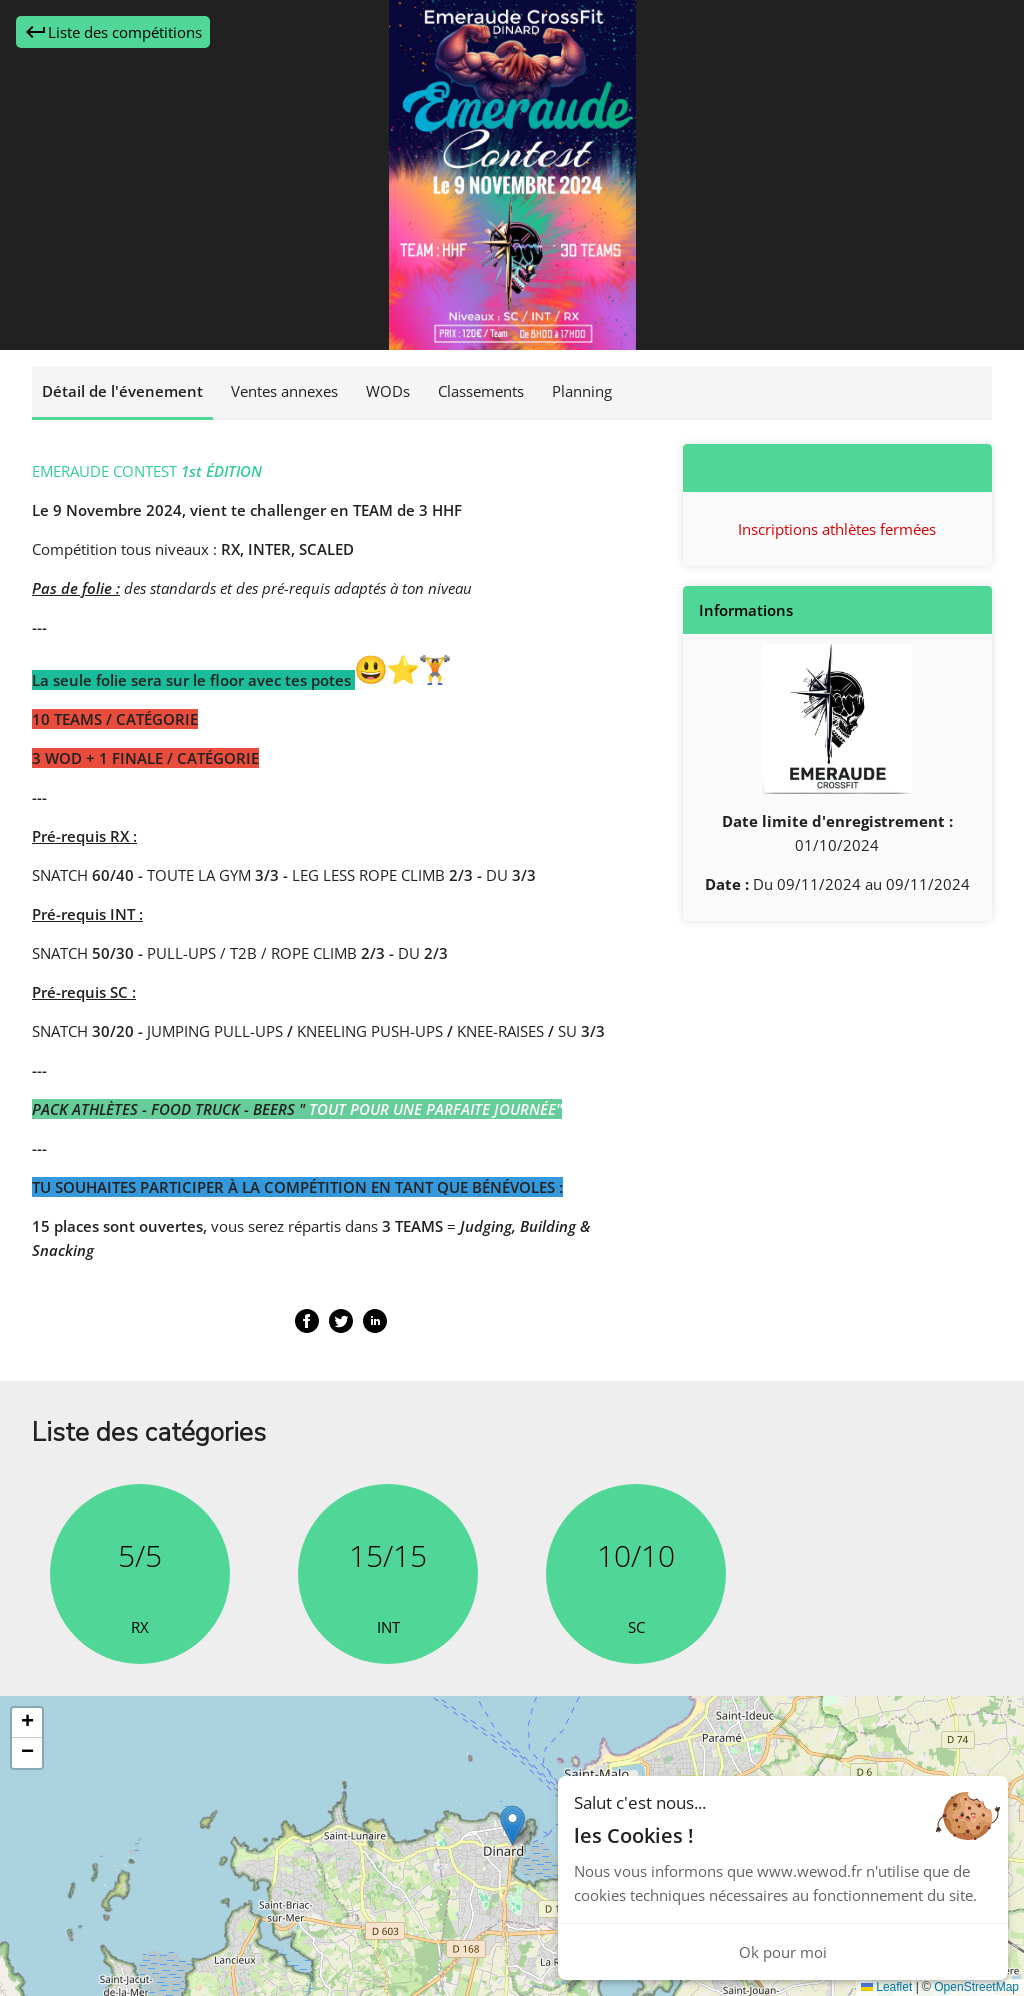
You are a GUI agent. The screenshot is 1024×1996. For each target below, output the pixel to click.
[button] (512, 1825)
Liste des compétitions (113, 32)
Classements (481, 391)
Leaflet (886, 1987)
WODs (388, 391)
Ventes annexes (284, 391)
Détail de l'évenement (122, 391)
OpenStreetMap (976, 1987)
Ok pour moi (783, 1952)
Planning (582, 391)
